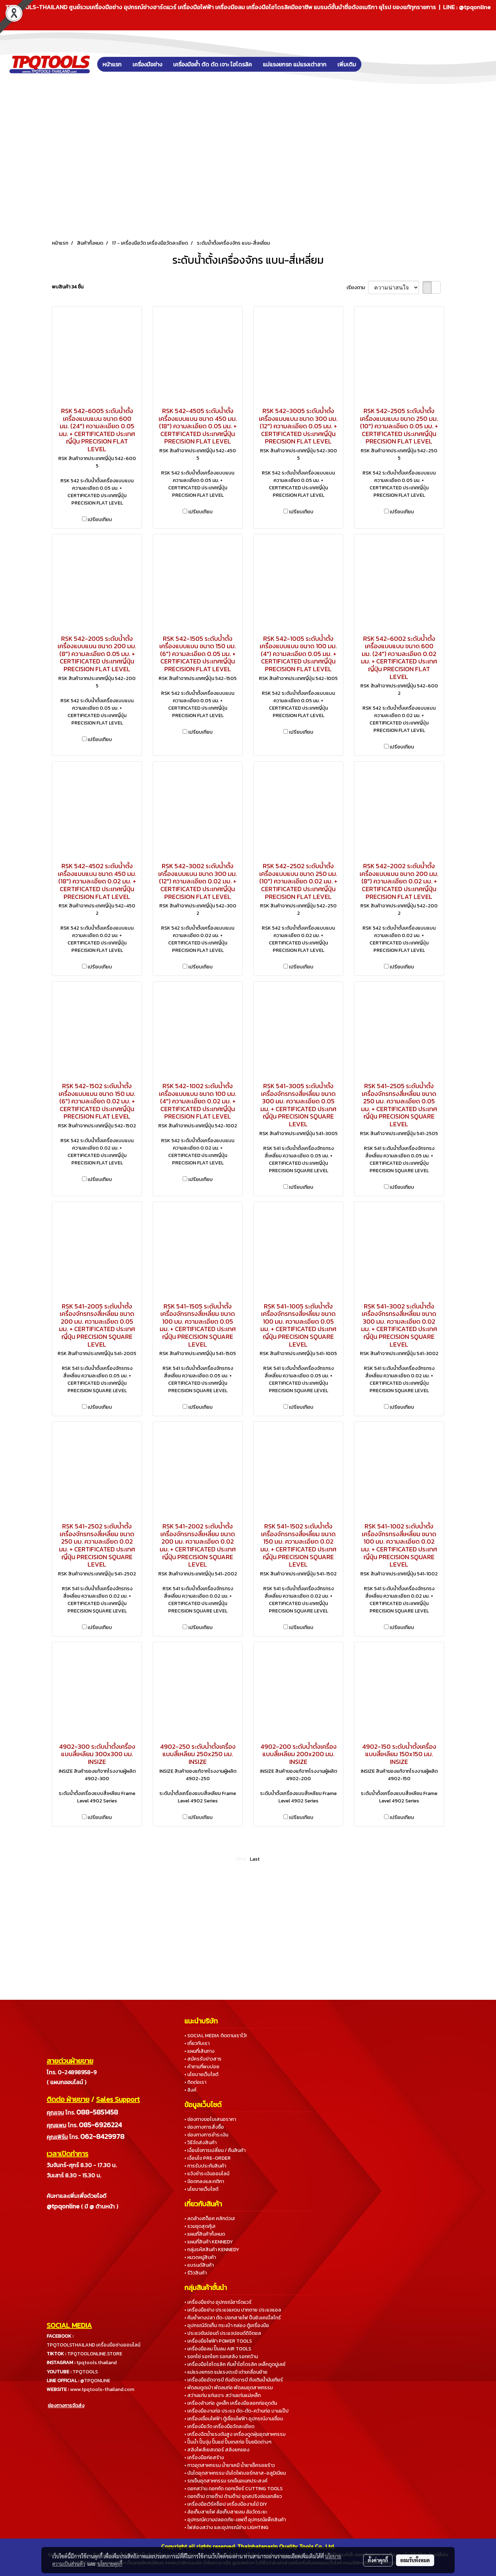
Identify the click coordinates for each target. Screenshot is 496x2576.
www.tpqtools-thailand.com (102, 2389)
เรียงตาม (357, 287)
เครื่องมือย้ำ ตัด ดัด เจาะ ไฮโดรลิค (212, 64)
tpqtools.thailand (96, 2362)
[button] (372, 64)
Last (255, 1859)
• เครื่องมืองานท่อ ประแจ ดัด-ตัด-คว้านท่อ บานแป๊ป (236, 2411)
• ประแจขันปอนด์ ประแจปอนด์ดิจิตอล (222, 2333)
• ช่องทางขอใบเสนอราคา (210, 2119)
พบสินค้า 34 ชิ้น (67, 287)
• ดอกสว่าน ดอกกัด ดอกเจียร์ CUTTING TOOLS (233, 2488)
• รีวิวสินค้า (195, 2273)
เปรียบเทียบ (100, 519)
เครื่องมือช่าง (147, 64)
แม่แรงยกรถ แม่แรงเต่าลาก (294, 64)
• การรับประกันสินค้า (205, 2166)
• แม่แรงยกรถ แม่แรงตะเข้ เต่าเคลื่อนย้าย (225, 2372)
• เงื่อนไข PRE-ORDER (207, 2158)
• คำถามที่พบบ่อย (201, 2066)
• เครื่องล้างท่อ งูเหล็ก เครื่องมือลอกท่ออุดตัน (230, 2403)
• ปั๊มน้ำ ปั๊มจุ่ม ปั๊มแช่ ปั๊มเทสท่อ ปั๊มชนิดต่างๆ (227, 2442)
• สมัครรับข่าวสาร (203, 2059)
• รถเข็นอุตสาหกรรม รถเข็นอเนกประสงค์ (225, 2481)
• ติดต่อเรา (195, 2082)
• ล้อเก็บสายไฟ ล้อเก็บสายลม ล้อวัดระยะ (225, 2512)
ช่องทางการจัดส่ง (66, 2405)
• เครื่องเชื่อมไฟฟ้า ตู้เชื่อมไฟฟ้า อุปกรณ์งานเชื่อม (233, 2418)
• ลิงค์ (190, 2090)
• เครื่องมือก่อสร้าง (204, 2457)
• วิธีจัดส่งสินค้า (200, 2142)
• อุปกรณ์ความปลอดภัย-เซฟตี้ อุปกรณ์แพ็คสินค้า (235, 2519)
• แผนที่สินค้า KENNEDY (208, 2242)
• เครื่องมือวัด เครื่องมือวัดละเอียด (219, 2426)
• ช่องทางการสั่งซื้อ (204, 2127)
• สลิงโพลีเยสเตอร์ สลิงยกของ (216, 2449)
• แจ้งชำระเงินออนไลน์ (206, 2173)
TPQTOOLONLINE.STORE (94, 2353)
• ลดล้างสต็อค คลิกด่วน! (209, 2218)
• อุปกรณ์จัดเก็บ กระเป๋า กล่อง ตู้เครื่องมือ (226, 2325)
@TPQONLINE (95, 2380)
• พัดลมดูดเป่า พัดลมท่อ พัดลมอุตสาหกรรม (228, 2387)
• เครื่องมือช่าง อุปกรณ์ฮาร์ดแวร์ (218, 2302)
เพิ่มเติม (346, 64)
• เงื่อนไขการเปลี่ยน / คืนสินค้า (215, 2150)
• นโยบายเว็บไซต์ (201, 2074)
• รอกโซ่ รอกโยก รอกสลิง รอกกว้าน (221, 2356)
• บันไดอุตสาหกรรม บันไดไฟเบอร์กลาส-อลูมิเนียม (235, 2473)
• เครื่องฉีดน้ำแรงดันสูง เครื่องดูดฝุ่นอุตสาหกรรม (234, 2434)
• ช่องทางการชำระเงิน (206, 2135)
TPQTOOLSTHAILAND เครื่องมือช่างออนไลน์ (93, 2345)
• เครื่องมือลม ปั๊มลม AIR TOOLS (217, 2349)
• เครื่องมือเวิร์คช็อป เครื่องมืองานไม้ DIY (225, 2504)
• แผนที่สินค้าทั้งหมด (204, 2234)
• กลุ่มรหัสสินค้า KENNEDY (211, 2249)
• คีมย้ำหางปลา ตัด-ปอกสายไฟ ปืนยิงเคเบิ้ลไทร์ (232, 2317)
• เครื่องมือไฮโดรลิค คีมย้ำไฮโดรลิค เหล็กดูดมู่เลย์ (234, 2364)
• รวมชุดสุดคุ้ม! (199, 2226)
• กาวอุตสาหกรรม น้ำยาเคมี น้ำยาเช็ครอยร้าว (229, 2465)
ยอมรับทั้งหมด (415, 2560)
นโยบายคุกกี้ (110, 2563)
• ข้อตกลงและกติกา (204, 2181)
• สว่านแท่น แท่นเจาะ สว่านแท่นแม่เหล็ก (222, 2395)
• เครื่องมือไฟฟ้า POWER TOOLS (218, 2341)
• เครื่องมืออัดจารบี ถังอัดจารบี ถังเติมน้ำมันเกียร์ (233, 2380)
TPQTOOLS (85, 2371)
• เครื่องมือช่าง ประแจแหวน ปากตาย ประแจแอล (232, 2310)
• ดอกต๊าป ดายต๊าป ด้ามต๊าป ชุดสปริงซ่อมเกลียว (233, 2496)
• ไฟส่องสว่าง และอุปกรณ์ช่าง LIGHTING (226, 2527)
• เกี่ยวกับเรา (196, 2043)
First (241, 1859)
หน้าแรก (112, 64)
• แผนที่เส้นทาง (199, 2051)
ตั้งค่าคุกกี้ (378, 2560)
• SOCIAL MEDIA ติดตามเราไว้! (215, 2035)
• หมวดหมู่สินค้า (200, 2257)
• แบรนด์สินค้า (199, 2265)
